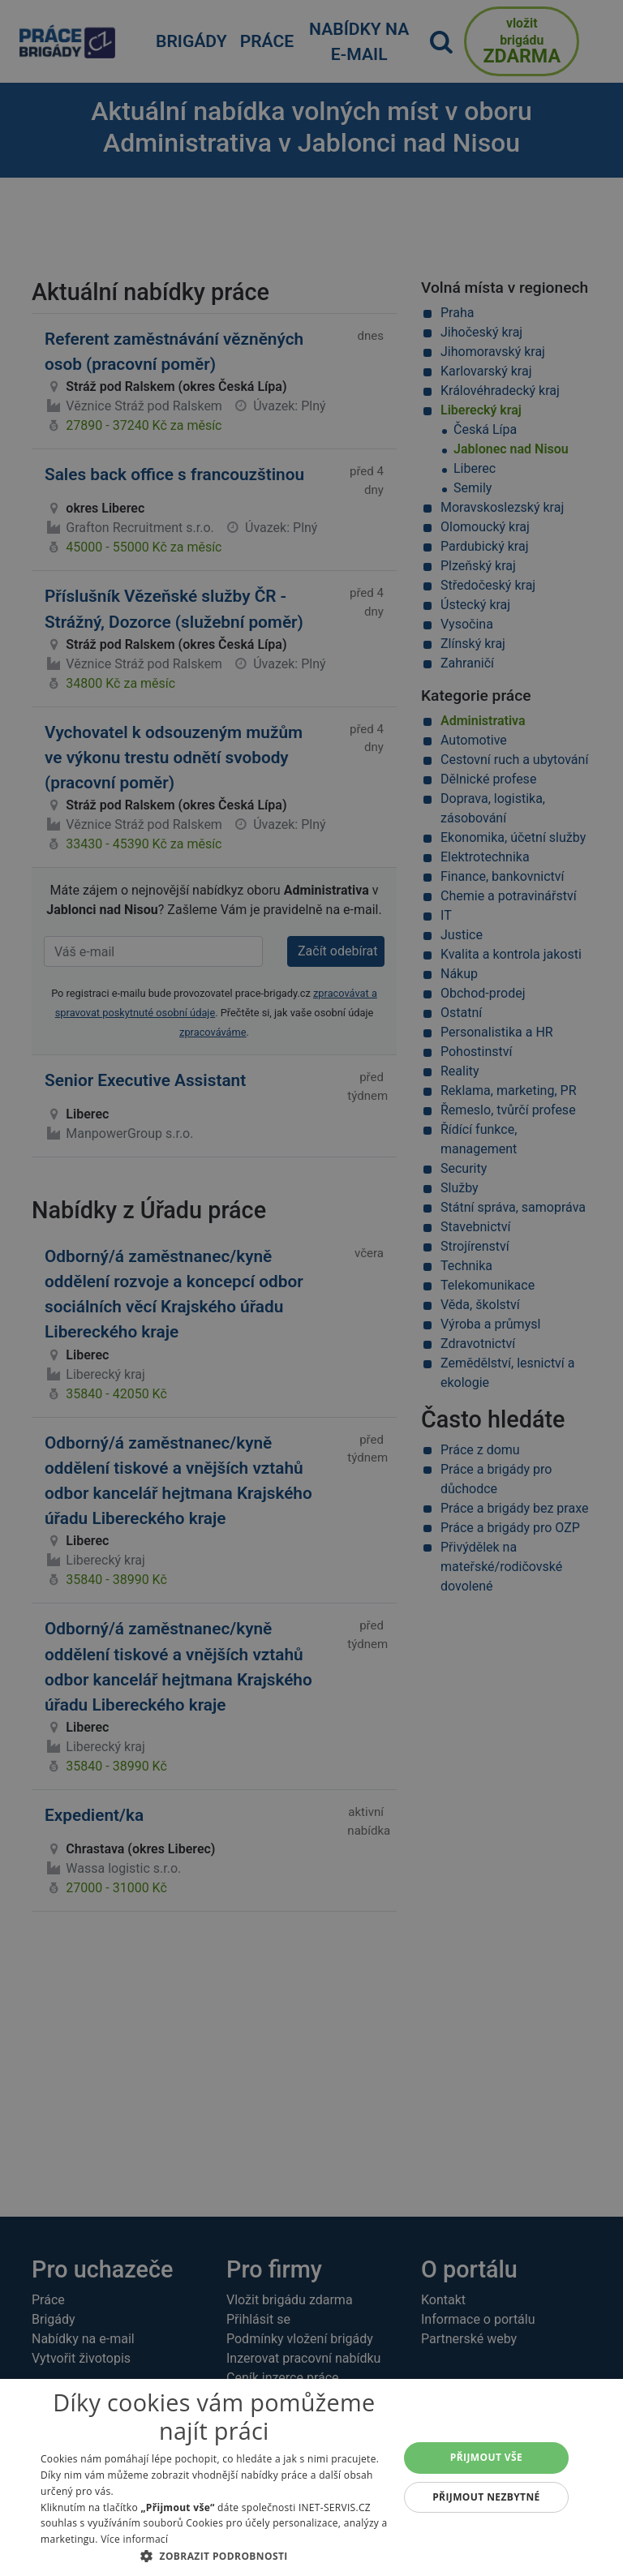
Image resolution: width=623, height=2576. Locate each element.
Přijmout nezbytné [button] (486, 2497)
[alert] (311, 1288)
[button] (214, 2556)
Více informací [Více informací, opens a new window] (134, 2539)
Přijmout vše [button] (486, 2457)
